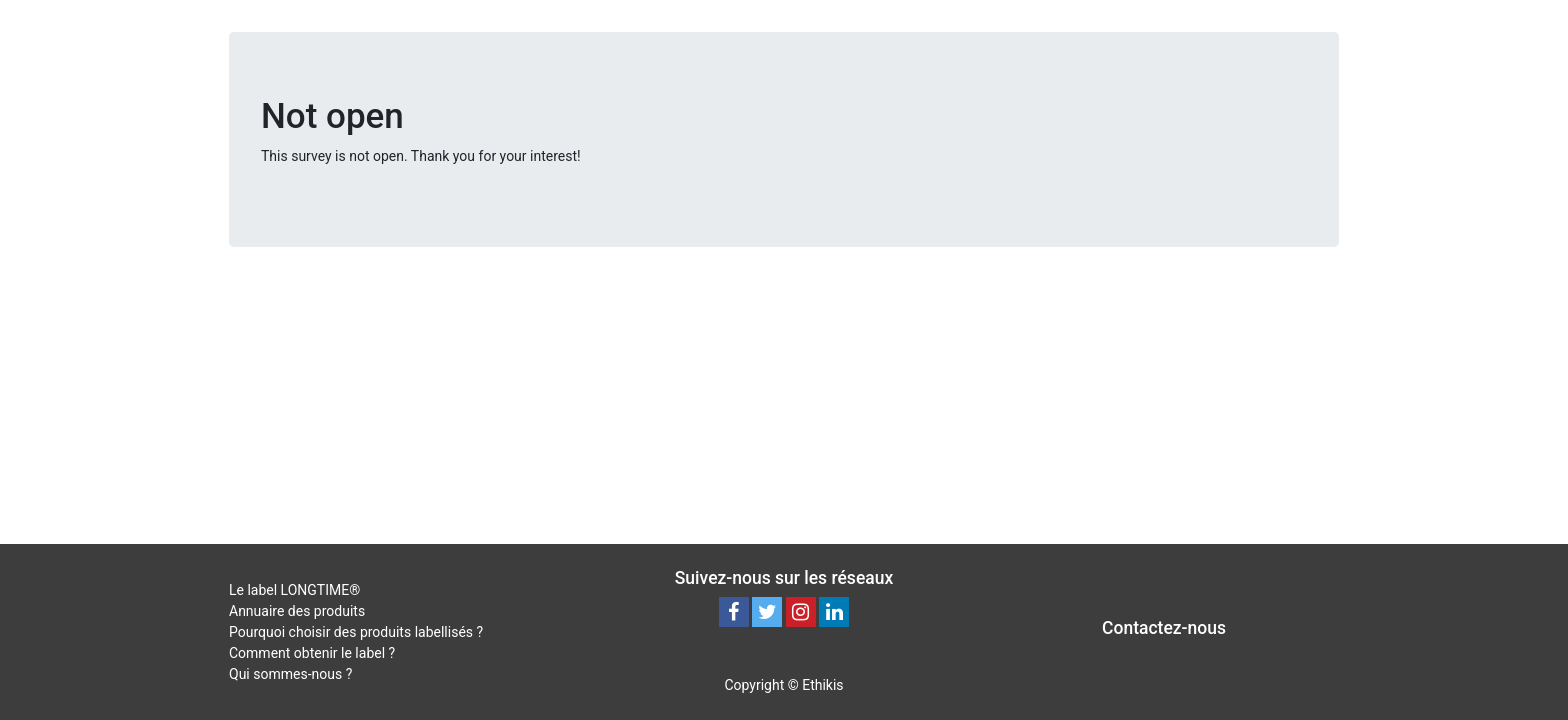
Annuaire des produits (297, 611)
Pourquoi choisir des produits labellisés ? (356, 632)
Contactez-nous (1164, 628)
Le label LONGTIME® (294, 590)
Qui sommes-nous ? (290, 674)
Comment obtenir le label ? (312, 653)
